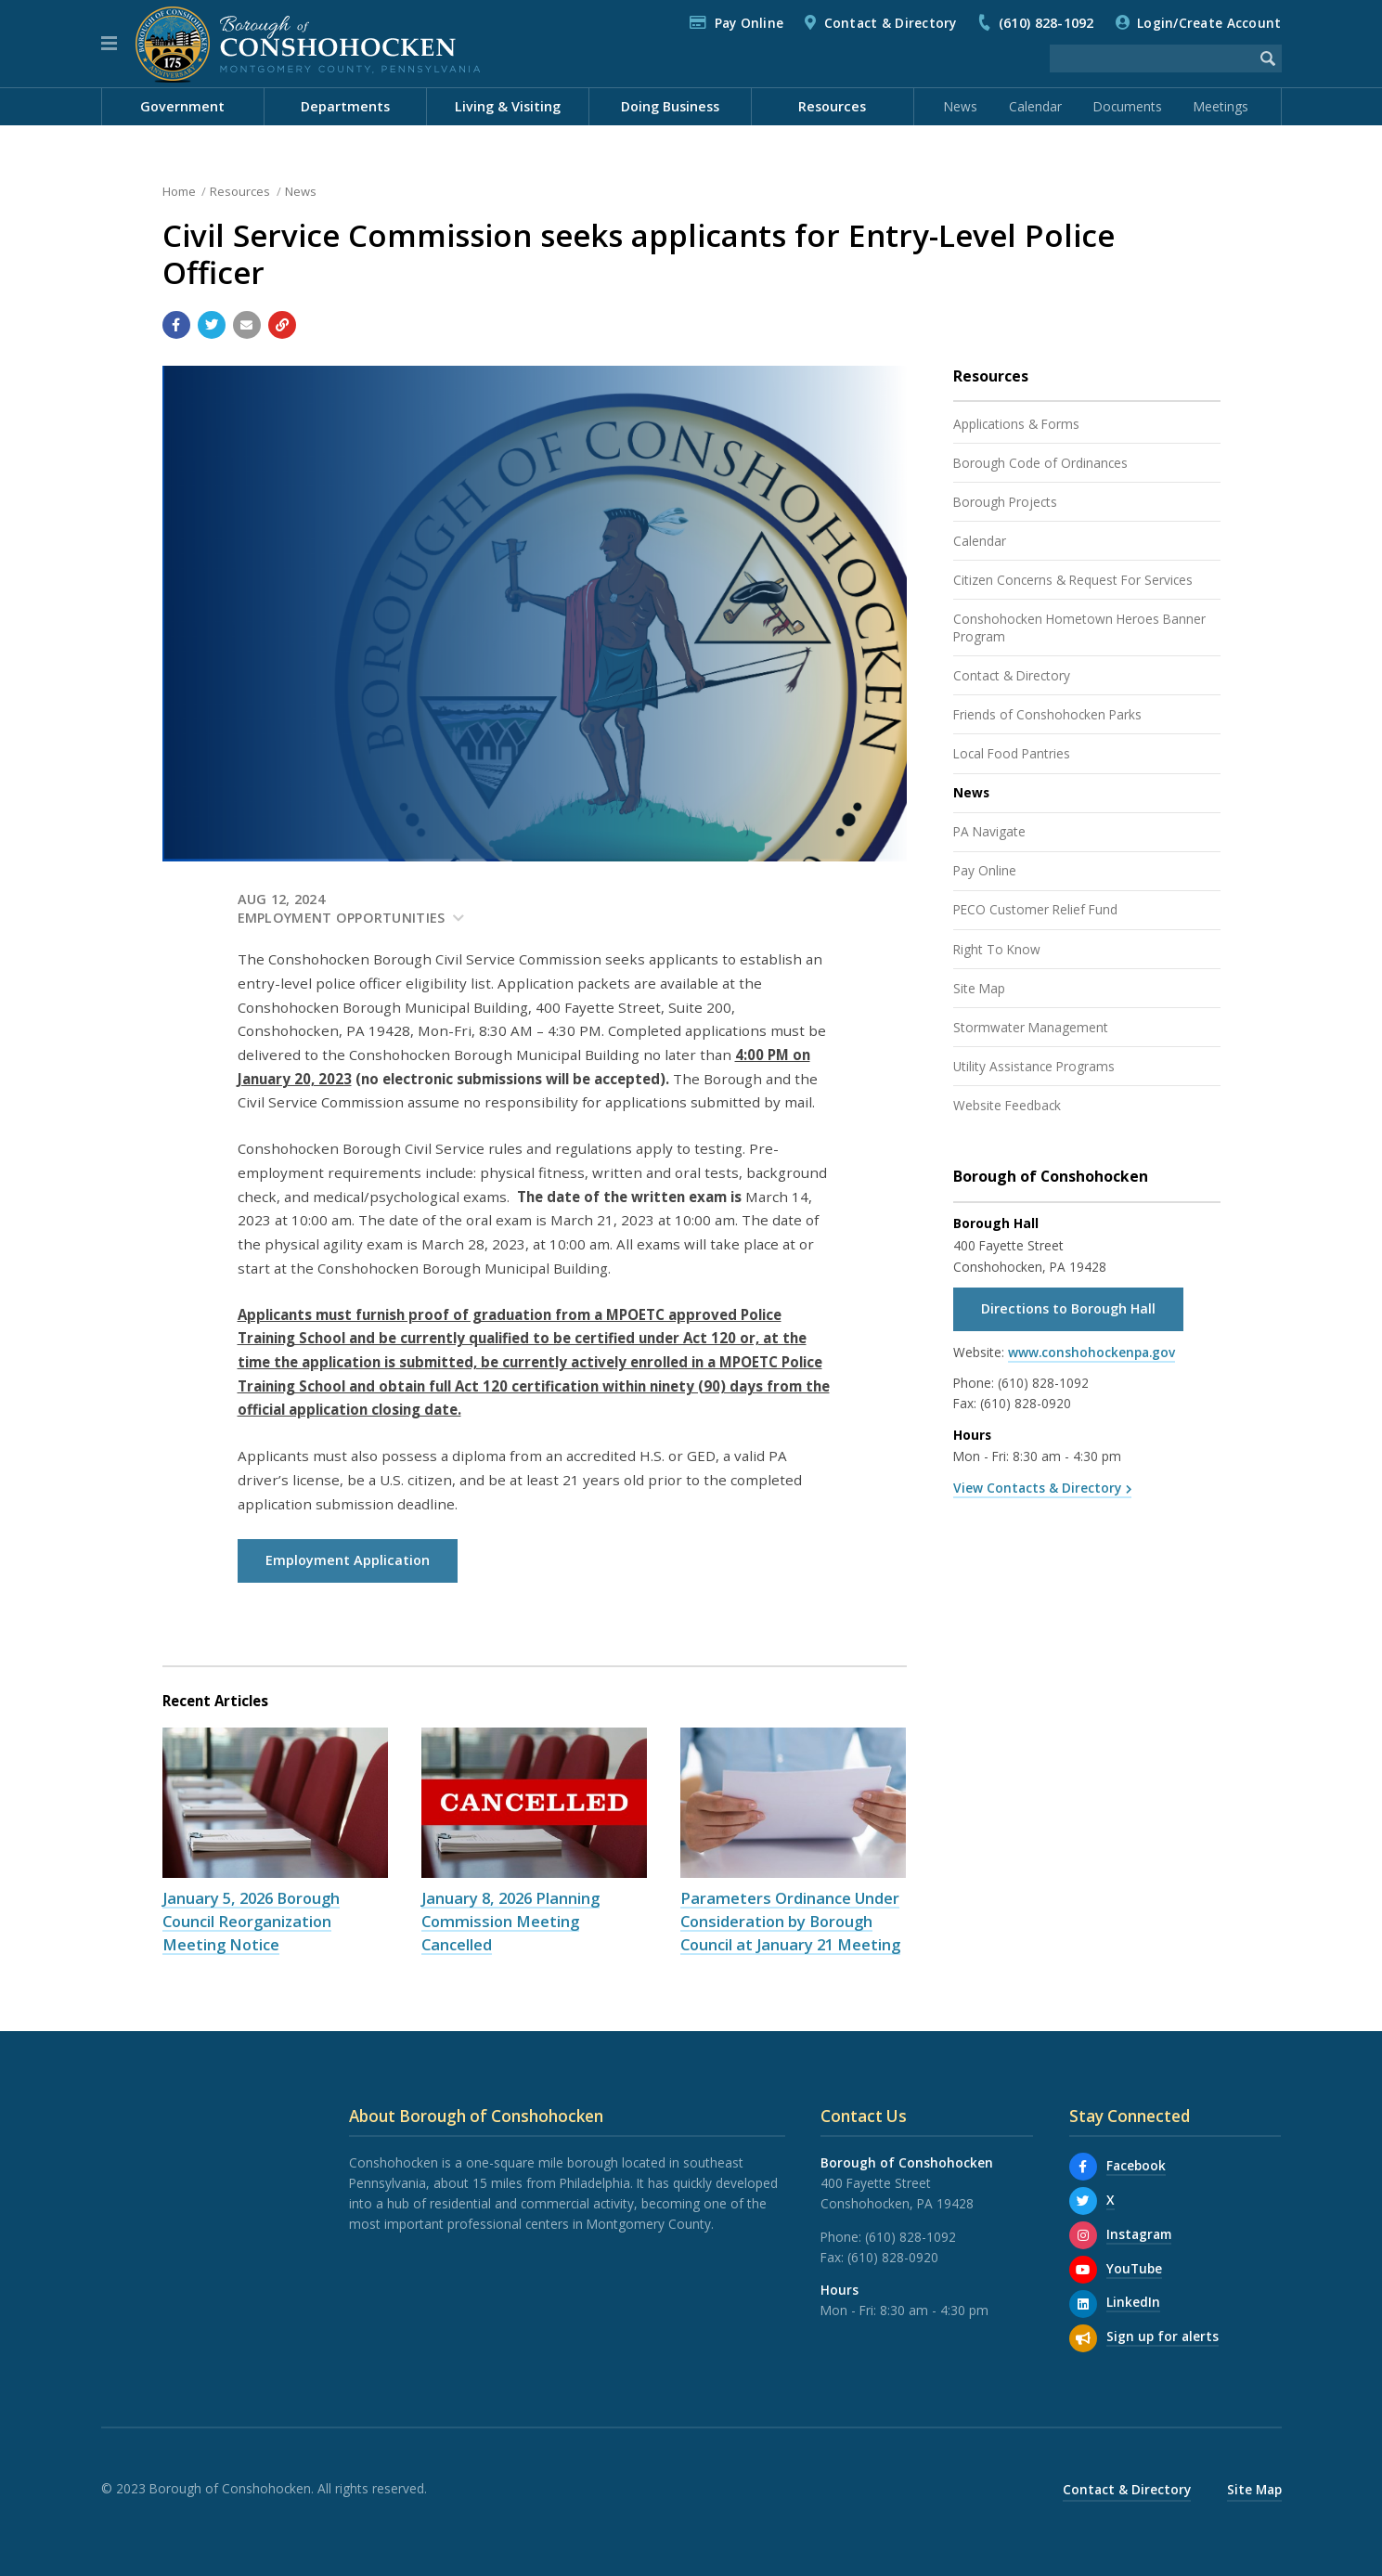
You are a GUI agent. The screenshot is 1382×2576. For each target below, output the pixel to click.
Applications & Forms (1016, 424)
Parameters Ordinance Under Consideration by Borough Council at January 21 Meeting (790, 1921)
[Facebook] (1083, 2167)
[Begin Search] (1268, 58)
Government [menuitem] (182, 106)
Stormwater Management (1030, 1027)
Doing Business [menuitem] (670, 106)
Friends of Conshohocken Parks (1047, 714)
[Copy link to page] (282, 325)
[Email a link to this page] (247, 325)
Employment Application (347, 1560)
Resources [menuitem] (832, 106)
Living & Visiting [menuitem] (508, 106)
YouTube (1134, 2268)
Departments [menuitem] (345, 106)
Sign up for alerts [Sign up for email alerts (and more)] (1162, 2336)
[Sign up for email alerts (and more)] (1083, 2338)
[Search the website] (1152, 58)
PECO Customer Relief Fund (1035, 909)
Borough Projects (1005, 502)
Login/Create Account (1209, 23)
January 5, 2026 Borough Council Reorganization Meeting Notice (251, 1921)
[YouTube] (1083, 2270)
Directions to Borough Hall (1068, 1308)
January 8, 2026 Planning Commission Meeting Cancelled (510, 1921)
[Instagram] (1083, 2235)
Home (179, 191)
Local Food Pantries (1011, 753)
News (960, 106)
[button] (109, 43)
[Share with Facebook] (176, 325)
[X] (1083, 2201)
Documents (1127, 106)
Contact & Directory (890, 23)
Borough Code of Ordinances (1040, 463)
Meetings (1221, 106)
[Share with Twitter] (212, 325)
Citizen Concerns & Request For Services (1073, 580)
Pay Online (749, 23)
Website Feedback (1007, 1105)
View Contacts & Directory (1037, 1487)
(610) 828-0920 (1025, 1403)
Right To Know (996, 949)
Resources (240, 191)
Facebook (1136, 2165)
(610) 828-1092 (1046, 23)
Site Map (979, 988)
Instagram (1138, 2234)
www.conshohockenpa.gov (1091, 1352)
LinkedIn (1133, 2302)
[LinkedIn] (1083, 2304)
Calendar (1035, 106)
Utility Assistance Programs (1034, 1066)
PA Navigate (989, 831)
